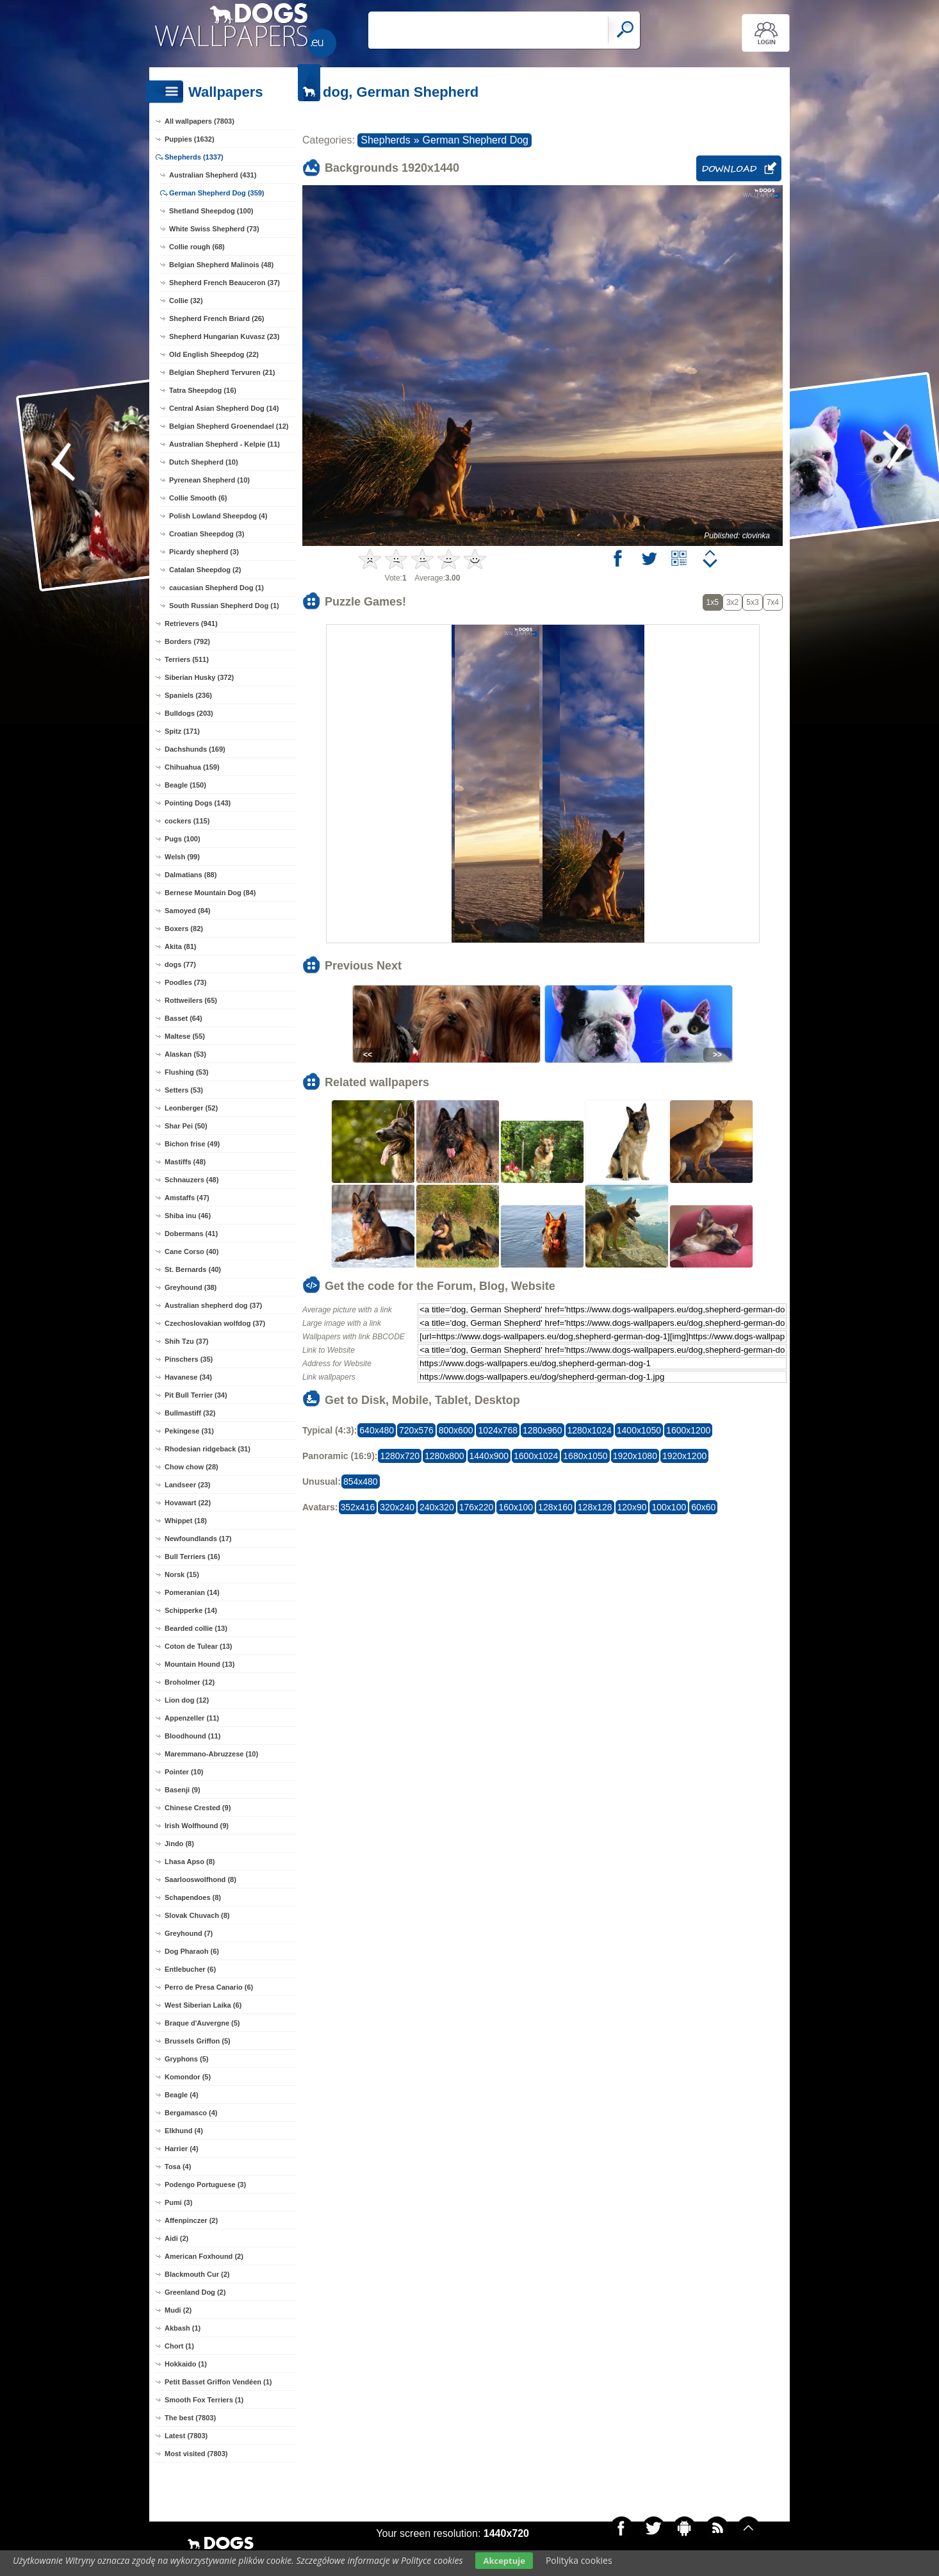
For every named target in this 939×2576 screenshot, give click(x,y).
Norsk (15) (182, 1574)
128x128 (595, 1507)
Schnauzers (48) (191, 1180)
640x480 (376, 1430)
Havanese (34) (188, 1377)
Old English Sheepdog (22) (214, 354)
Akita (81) (181, 946)
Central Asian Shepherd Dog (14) (224, 408)
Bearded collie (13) (196, 1628)
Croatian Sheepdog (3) (206, 534)
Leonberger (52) (191, 1108)
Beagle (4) (182, 2095)
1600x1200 (688, 1430)
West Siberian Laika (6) (203, 2005)
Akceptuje (504, 2560)
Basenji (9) (182, 1790)
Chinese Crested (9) (198, 1808)
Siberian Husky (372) (199, 677)
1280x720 (400, 1456)
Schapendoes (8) (193, 1897)
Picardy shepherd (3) (204, 552)
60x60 (703, 1507)
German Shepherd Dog (475, 140)
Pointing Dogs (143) (198, 803)
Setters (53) (184, 1090)
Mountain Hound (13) (199, 1664)
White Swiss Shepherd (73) (214, 229)
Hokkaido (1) (186, 2364)
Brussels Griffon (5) (198, 2041)
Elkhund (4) (184, 2130)
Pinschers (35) (189, 1359)
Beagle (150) (185, 785)
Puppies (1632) (190, 139)
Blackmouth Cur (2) (197, 2274)
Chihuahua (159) (192, 767)
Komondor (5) (188, 2077)
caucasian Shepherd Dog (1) (216, 587)
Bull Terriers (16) (192, 1556)
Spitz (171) (182, 731)
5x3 (752, 602)
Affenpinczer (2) (191, 2220)
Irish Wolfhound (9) (197, 1825)
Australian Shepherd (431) (212, 175)
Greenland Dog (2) (195, 2292)
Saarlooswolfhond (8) (200, 1879)
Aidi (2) (176, 2238)
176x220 (476, 1507)
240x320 (437, 1507)
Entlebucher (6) (190, 1969)
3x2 (732, 602)
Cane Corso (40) (191, 1251)
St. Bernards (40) (193, 1269)
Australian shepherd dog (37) (213, 1305)
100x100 (668, 1507)
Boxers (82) (184, 928)
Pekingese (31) (189, 1431)
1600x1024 (536, 1456)
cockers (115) (187, 821)
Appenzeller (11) (192, 1718)
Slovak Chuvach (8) (197, 1915)
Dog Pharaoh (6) (192, 1951)
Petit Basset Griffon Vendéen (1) (218, 2382)
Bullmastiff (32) (190, 1413)
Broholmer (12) (190, 1682)
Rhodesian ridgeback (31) (207, 1449)
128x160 (555, 1507)
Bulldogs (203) (189, 713)
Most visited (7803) (196, 2453)
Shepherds (385, 140)
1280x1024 (589, 1430)
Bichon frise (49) (192, 1144)
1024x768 (498, 1430)
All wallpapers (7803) (199, 121)
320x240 (397, 1507)
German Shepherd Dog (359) (217, 193)
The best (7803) (190, 2418)
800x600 (456, 1430)
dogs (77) (180, 964)
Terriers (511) (187, 659)
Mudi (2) (178, 2310)
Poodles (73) (185, 982)
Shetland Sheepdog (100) (211, 211)
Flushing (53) (186, 1072)
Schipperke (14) (191, 1610)
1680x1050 (585, 1456)
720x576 (416, 1430)
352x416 (358, 1507)
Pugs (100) (182, 839)
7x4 (773, 602)
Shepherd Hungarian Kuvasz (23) (224, 336)
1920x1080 (635, 1456)
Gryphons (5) (186, 2059)
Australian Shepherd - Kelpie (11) (224, 444)
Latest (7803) (186, 2436)
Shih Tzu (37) (186, 1341)
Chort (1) (179, 2346)
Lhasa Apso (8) (190, 1861)
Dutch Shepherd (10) (203, 462)
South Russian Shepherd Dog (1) (224, 605)
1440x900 (489, 1456)
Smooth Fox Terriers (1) (204, 2400)
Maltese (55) (185, 1036)
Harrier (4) (182, 2148)
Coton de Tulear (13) (199, 1646)
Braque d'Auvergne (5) (202, 2023)
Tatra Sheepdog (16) (202, 390)
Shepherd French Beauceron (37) (224, 282)
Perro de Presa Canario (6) (209, 1987)
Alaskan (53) (185, 1054)
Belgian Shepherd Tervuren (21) (222, 372)
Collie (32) (186, 300)
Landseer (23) (188, 1485)
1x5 (712, 602)
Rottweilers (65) (191, 1000)
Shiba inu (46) (188, 1215)
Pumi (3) (178, 2202)
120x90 (632, 1507)
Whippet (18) (186, 1520)
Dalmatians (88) (190, 875)
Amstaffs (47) (187, 1197)
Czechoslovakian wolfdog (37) (215, 1323)
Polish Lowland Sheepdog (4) (218, 516)
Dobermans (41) (191, 1233)
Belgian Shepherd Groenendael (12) (228, 426)
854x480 (360, 1481)
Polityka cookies (579, 2560)
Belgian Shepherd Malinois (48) (221, 264)
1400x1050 (639, 1430)
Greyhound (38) (190, 1287)
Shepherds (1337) (194, 157)
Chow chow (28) (191, 1467)
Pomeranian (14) (192, 1592)
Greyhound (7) (189, 1933)
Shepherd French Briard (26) (217, 318)
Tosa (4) (178, 2166)
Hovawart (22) (188, 1503)
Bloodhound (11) (192, 1736)
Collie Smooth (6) (198, 498)
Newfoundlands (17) (198, 1538)
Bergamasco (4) (191, 2113)
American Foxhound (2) (204, 2256)
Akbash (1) (182, 2328)
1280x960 (542, 1430)
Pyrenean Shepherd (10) (209, 480)
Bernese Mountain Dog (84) (210, 892)
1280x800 (444, 1456)
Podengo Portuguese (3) (205, 2184)
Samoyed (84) (188, 910)
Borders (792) (187, 641)
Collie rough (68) (197, 247)
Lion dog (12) (187, 1700)
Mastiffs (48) (185, 1162)
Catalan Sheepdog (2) (205, 570)
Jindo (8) (179, 1843)
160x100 (515, 1507)
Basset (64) (183, 1018)
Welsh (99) (182, 857)
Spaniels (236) (188, 695)
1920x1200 (684, 1456)
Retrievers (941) (191, 623)
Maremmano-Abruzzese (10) (211, 1754)
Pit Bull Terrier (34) (196, 1395)
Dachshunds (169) (195, 749)
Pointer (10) (184, 1772)
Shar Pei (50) (186, 1126)
